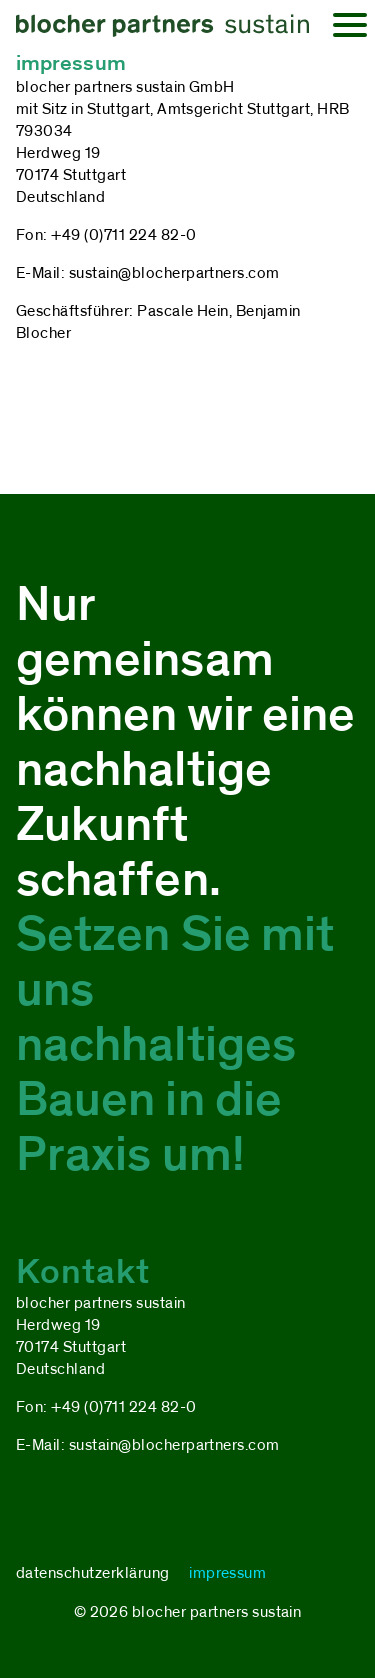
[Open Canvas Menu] (350, 25)
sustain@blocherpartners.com (174, 273)
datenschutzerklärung (93, 1573)
